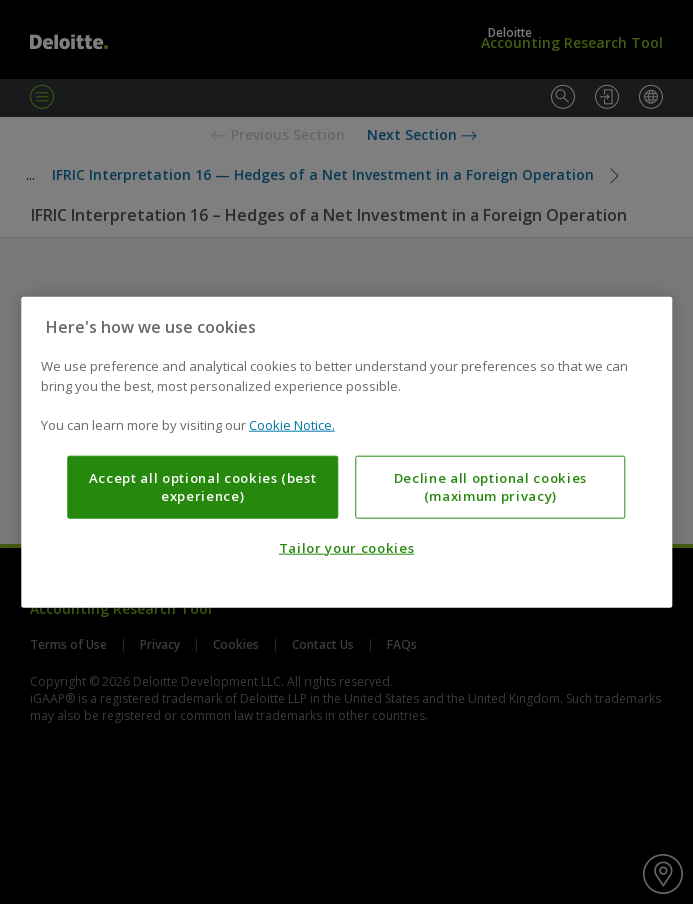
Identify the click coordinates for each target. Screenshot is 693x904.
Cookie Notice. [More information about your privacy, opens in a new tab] (292, 425)
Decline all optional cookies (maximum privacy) (490, 486)
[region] (346, 452)
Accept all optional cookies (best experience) (203, 486)
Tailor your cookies (346, 548)
